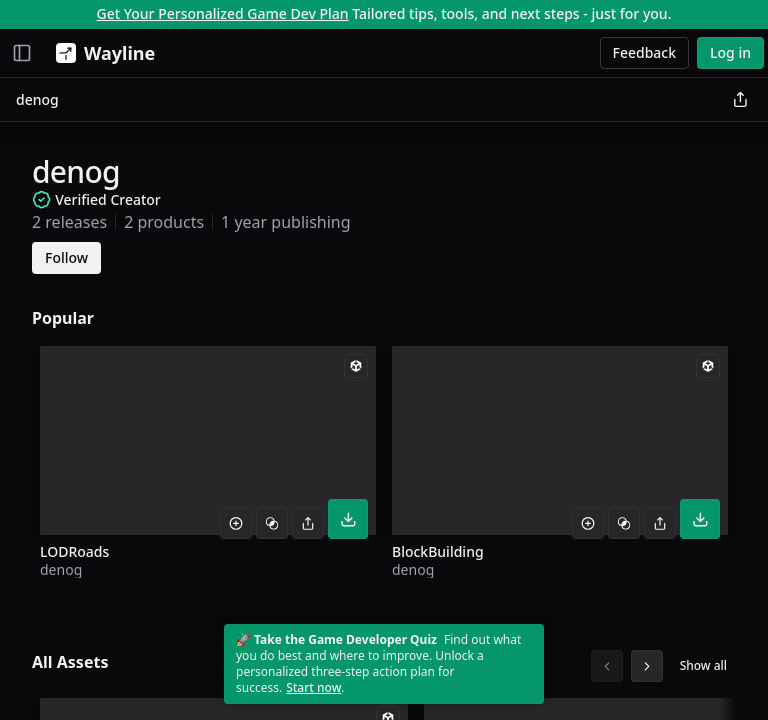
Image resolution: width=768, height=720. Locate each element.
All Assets (70, 662)
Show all (703, 665)
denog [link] (37, 99)
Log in (730, 52)
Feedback (645, 52)
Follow (66, 257)
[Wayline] (101, 53)
